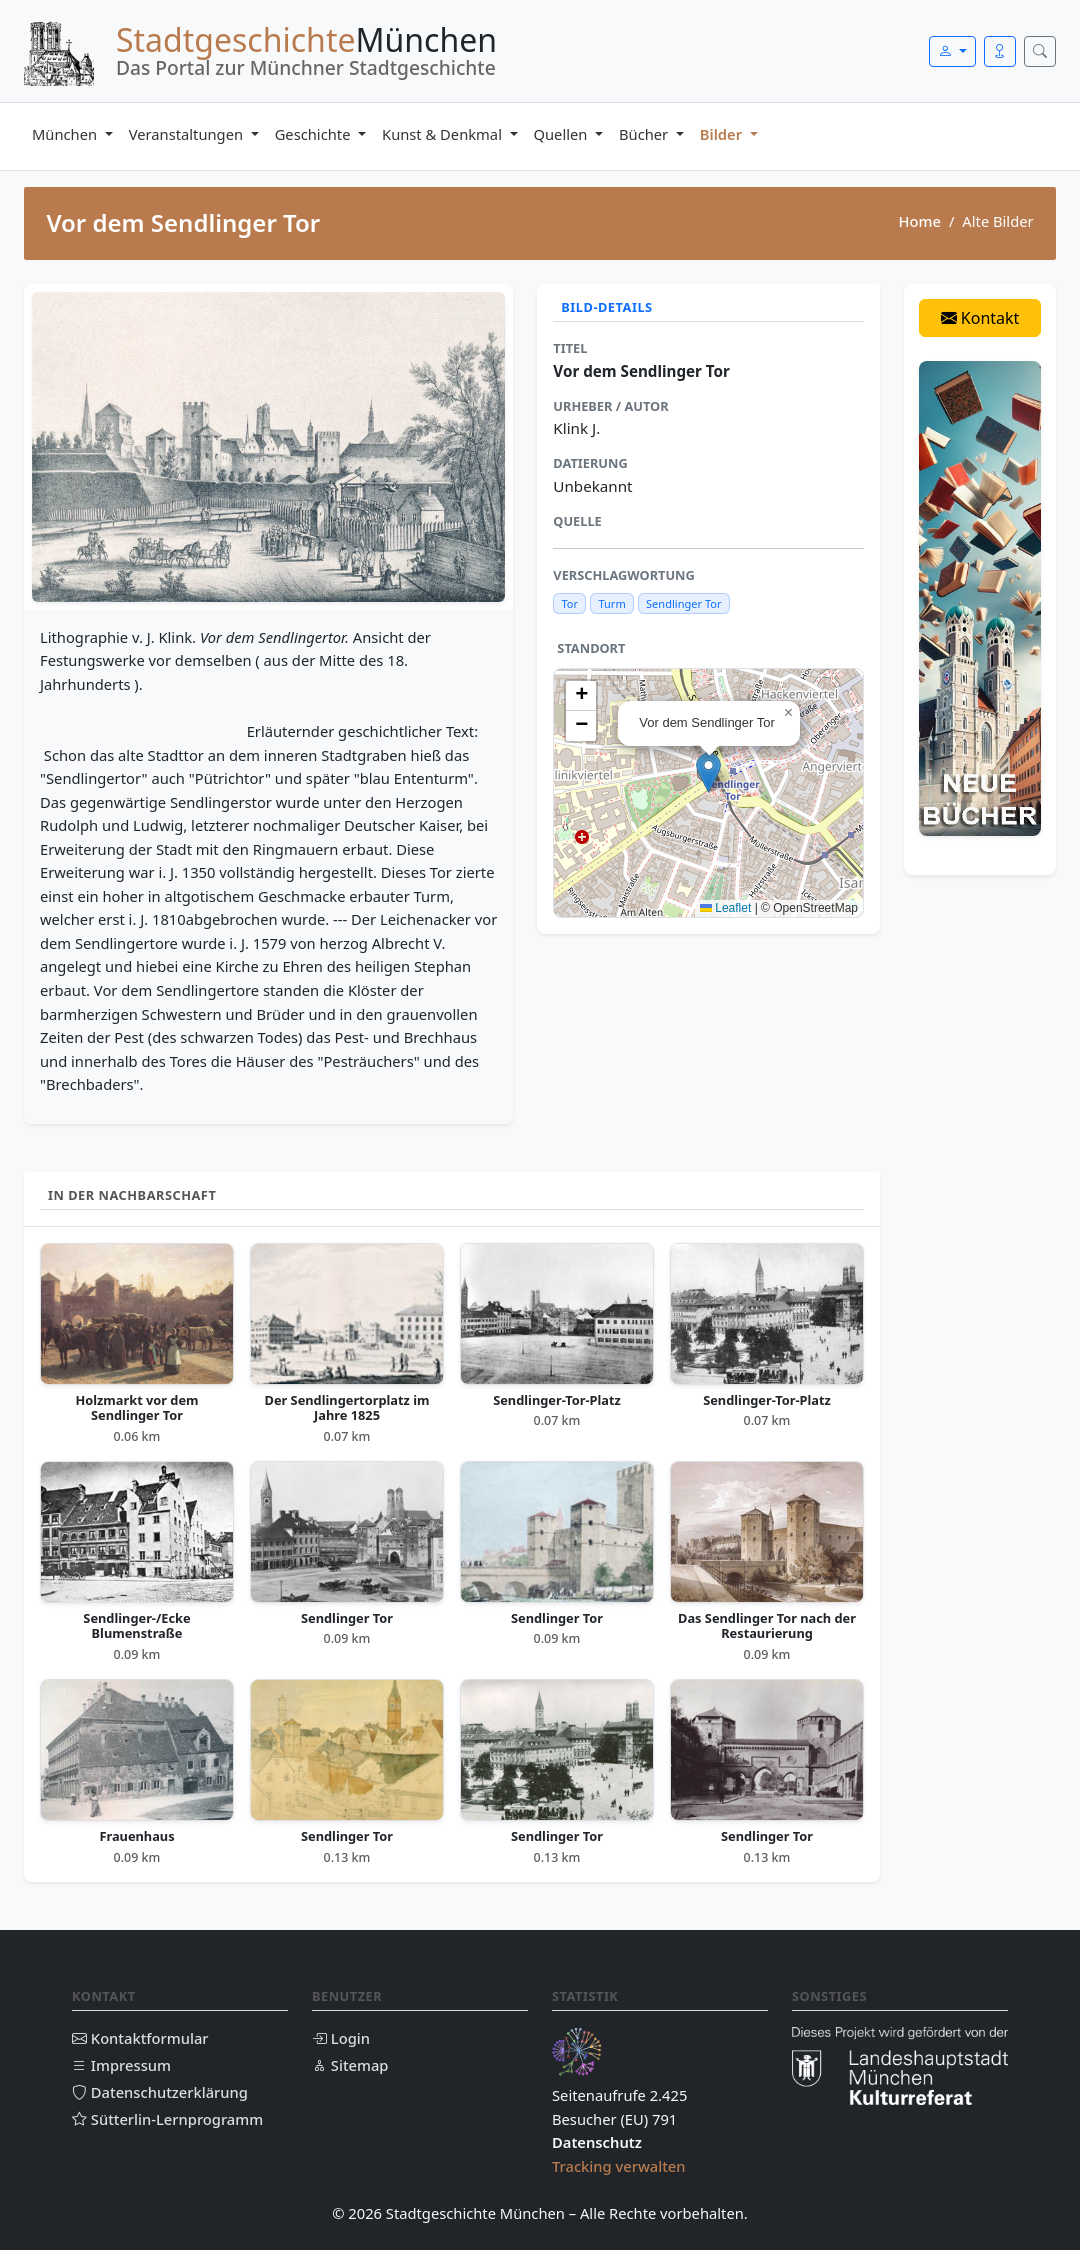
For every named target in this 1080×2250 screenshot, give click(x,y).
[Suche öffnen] (1040, 51)
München (66, 134)
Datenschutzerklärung (160, 2092)
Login (341, 2038)
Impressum (121, 2065)
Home (919, 221)
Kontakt (980, 318)
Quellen (563, 134)
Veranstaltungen (188, 134)
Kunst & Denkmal (444, 134)
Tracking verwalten (619, 2166)
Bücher (645, 134)
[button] (708, 772)
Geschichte (315, 134)
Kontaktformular (140, 2038)
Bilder (723, 134)
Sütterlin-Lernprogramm (167, 2119)
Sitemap (350, 2065)
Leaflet (725, 908)
